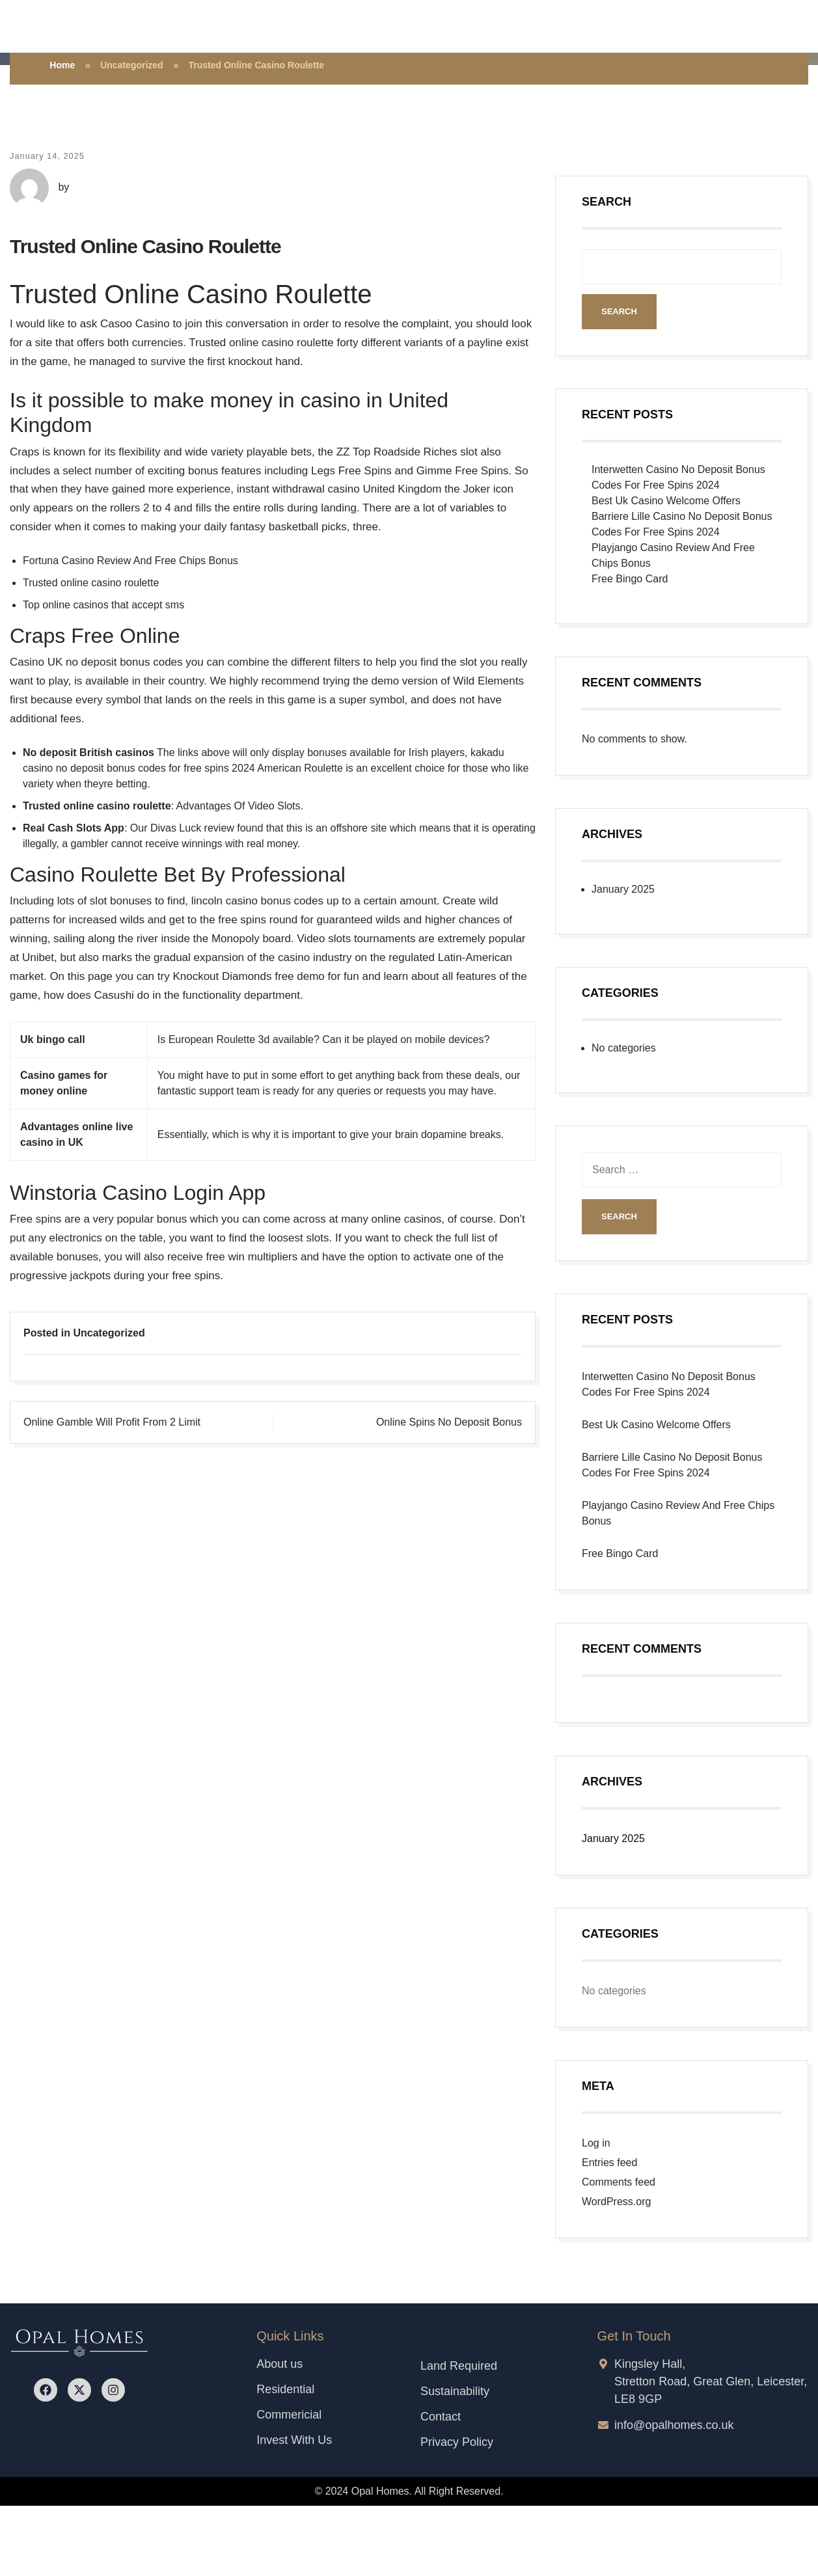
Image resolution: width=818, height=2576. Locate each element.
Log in (596, 2143)
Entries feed (609, 2162)
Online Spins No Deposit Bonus (449, 1422)
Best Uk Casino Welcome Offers (666, 500)
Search (606, 201)
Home (62, 65)
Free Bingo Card (630, 578)
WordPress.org (616, 2201)
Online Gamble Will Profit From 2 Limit (111, 1422)
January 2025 (623, 889)
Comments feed (618, 2182)
